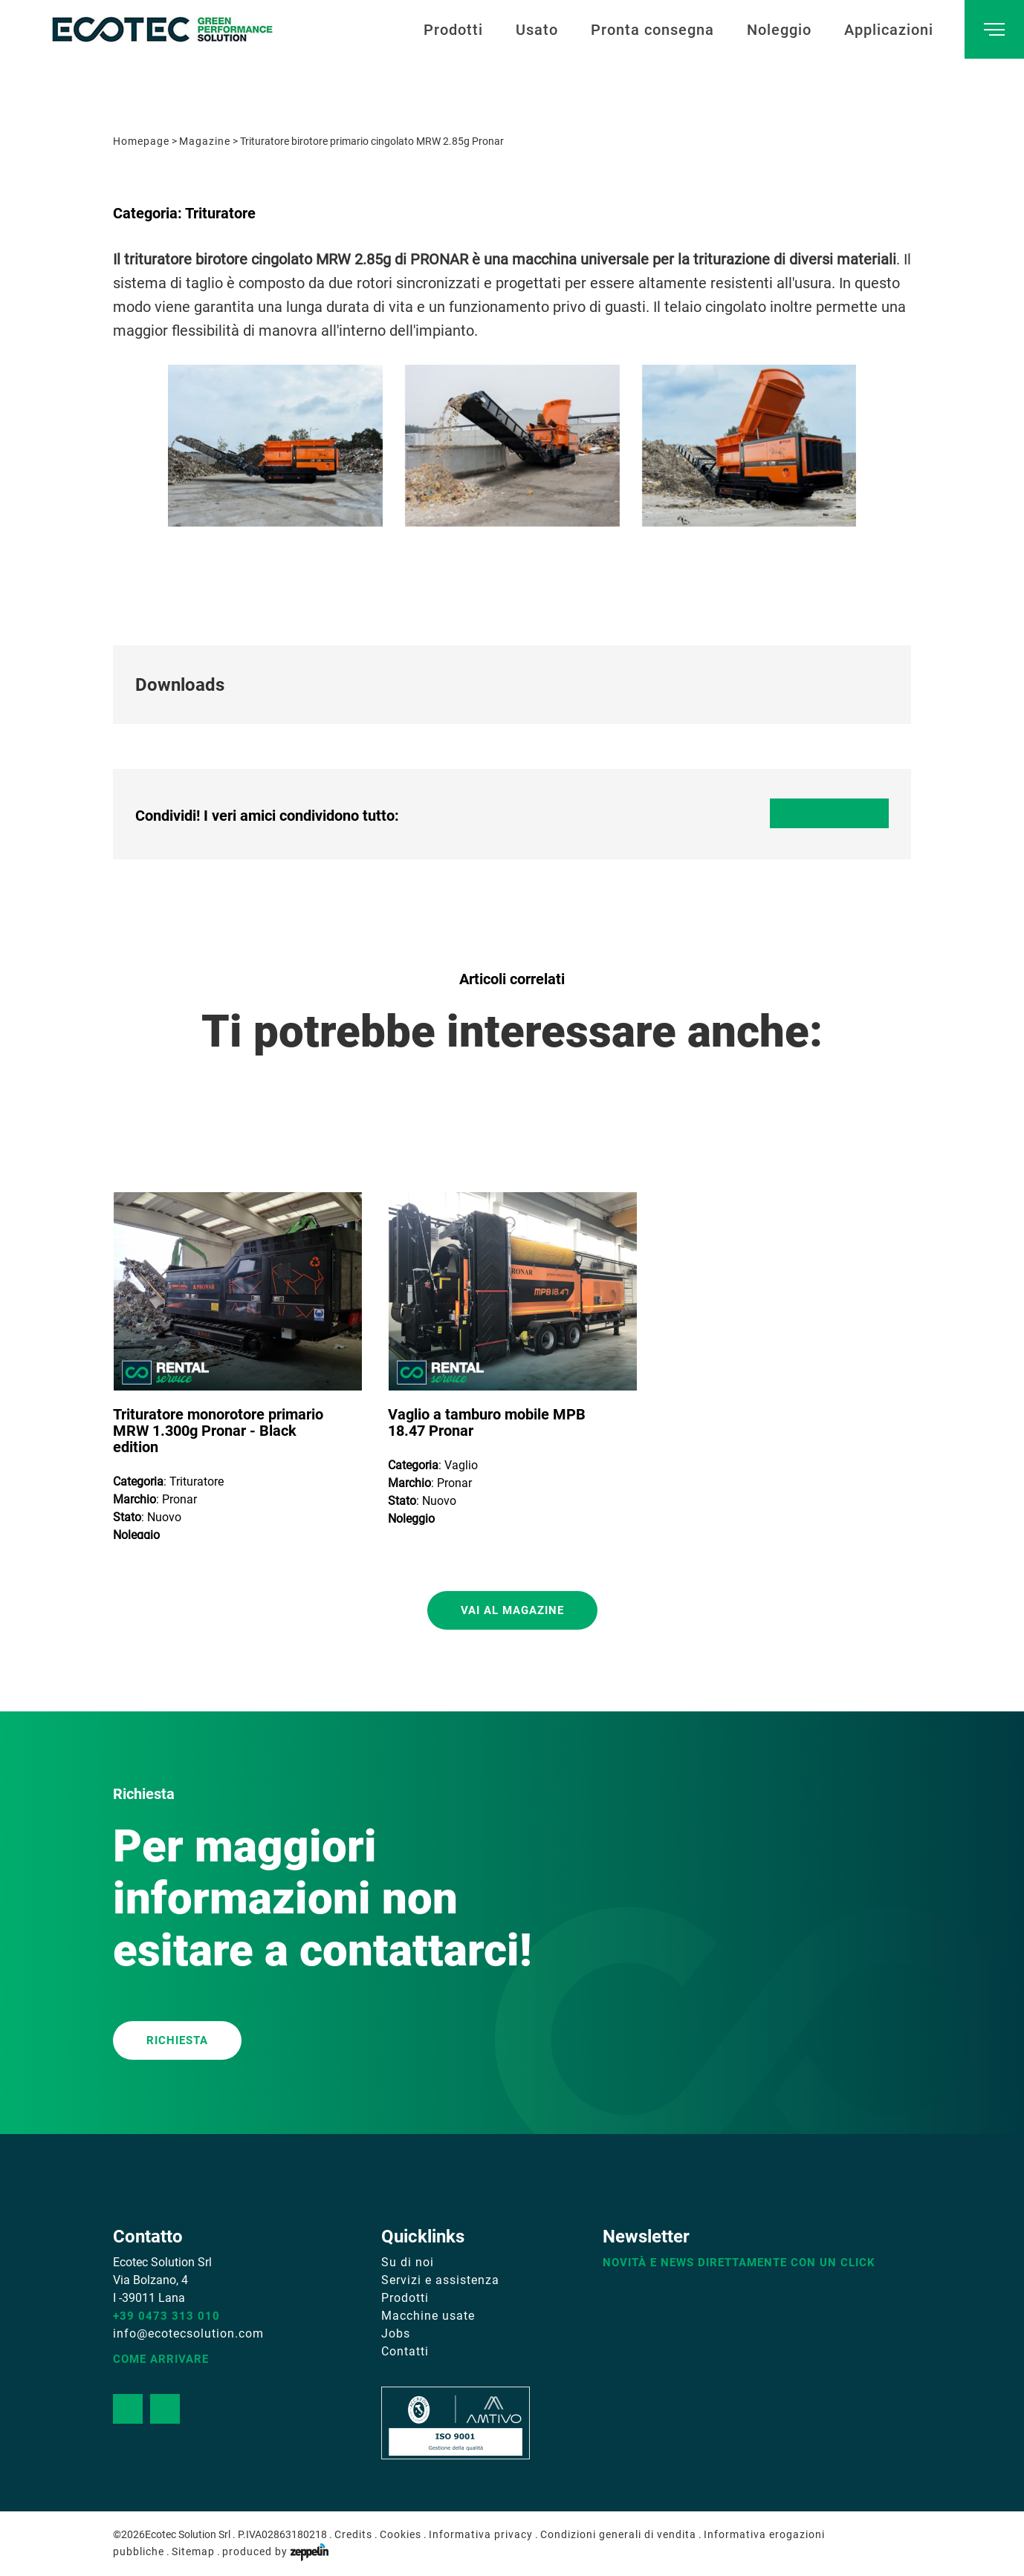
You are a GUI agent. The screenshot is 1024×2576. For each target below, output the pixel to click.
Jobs (395, 2333)
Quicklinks (422, 2236)
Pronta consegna (652, 30)
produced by (275, 2551)
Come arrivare (161, 2359)
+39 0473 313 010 (166, 2316)
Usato (537, 30)
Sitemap (193, 2551)
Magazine (204, 141)
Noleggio (779, 30)
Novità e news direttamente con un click (739, 2262)
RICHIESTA (177, 2040)
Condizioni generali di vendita (618, 2534)
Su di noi (407, 2262)
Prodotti (453, 30)
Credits (353, 2534)
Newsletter (646, 2236)
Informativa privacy (481, 2534)
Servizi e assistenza (440, 2280)
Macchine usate (428, 2316)
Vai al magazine (512, 1610)
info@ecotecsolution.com (188, 2333)
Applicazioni (888, 30)
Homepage (141, 141)
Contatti (405, 2351)
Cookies (400, 2534)
